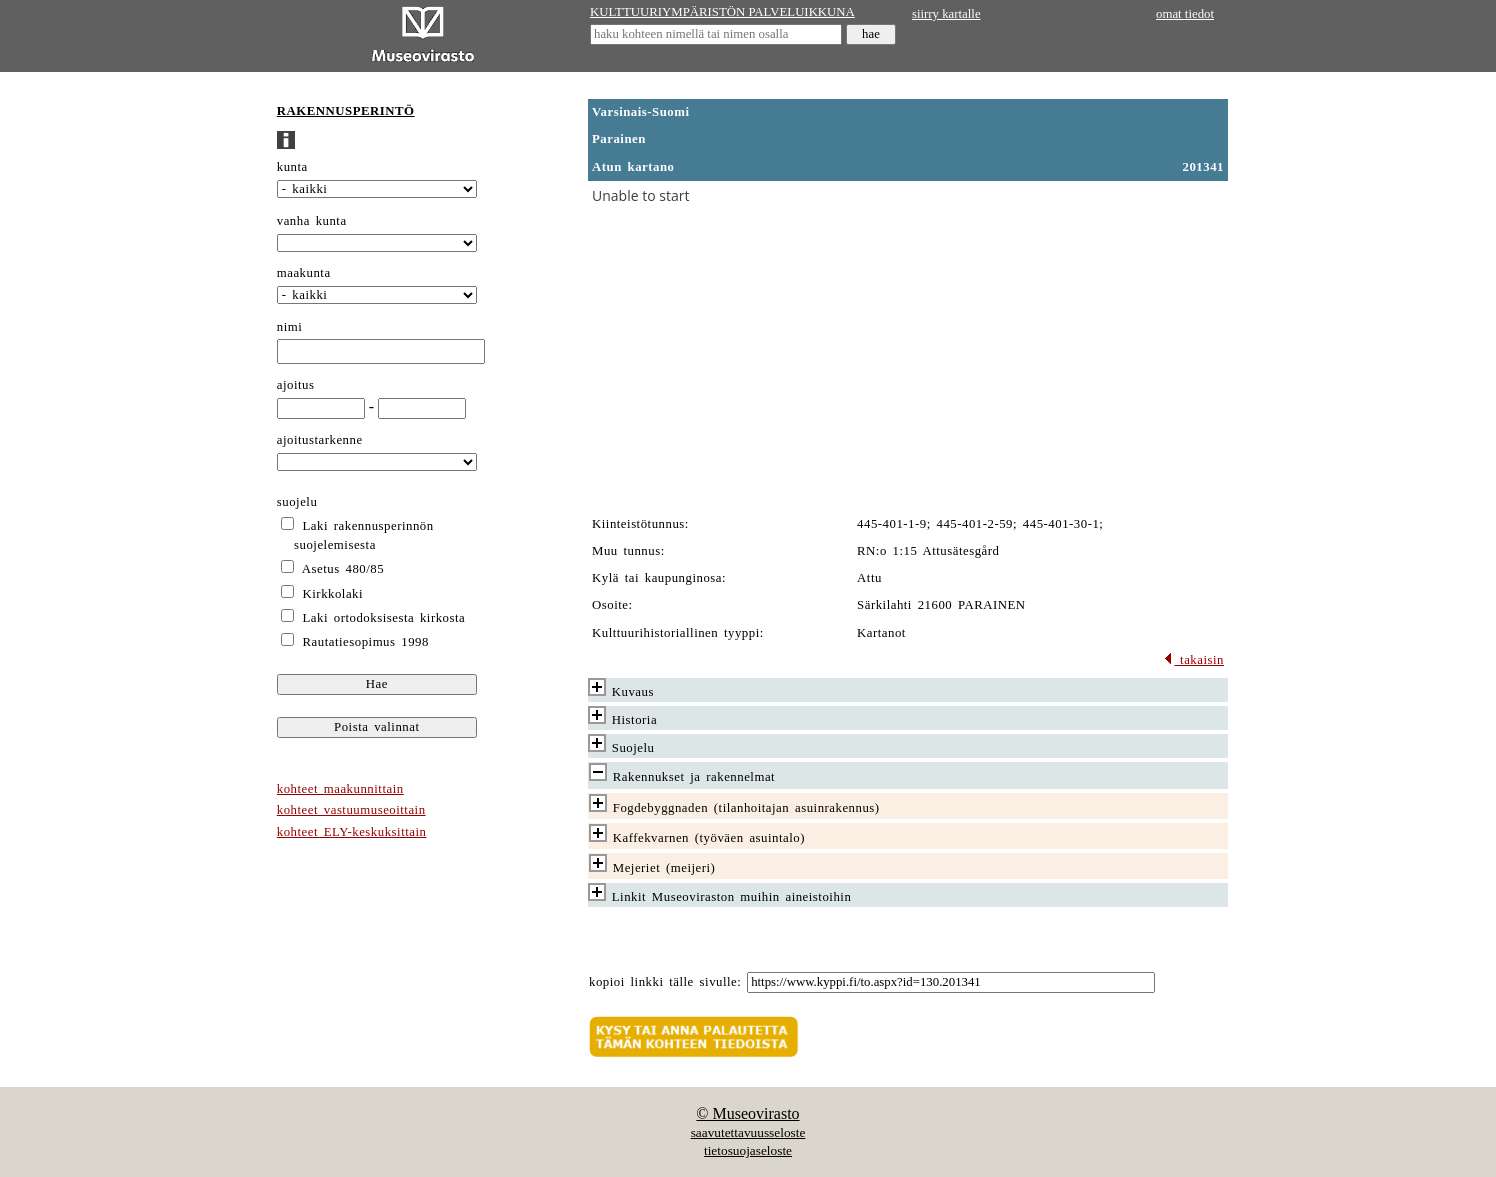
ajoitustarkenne (320, 440)
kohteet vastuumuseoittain (351, 810)
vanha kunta (312, 221)
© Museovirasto (747, 1113)
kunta (292, 167)
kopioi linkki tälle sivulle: (665, 982)
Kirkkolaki (333, 594)
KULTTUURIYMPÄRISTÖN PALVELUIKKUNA (722, 12)
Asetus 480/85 (343, 569)
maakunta (304, 273)
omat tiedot (1185, 14)
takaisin (1193, 660)
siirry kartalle (946, 14)
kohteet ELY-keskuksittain (352, 832)
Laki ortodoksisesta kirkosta (384, 618)
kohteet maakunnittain (340, 789)
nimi (290, 327)
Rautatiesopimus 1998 (366, 642)
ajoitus (296, 385)
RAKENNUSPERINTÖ (346, 111)
